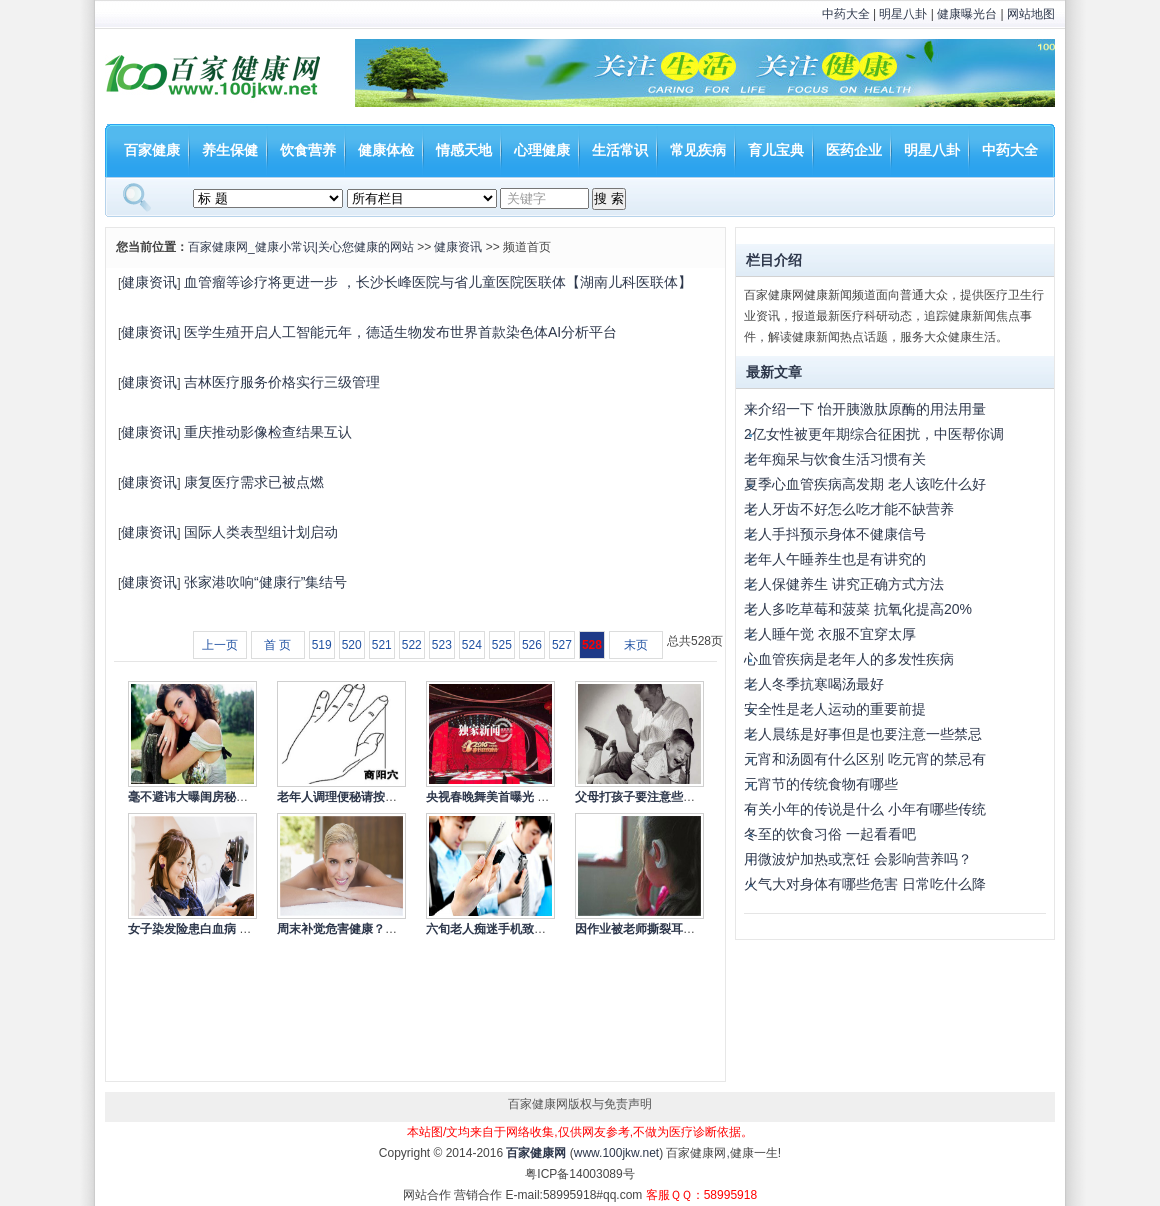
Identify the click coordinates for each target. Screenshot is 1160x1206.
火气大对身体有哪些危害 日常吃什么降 (865, 884)
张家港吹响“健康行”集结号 (265, 582)
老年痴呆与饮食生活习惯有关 (835, 459)
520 (352, 645)
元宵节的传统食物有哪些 (821, 784)
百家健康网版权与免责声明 (580, 1104)
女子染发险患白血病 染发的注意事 (219, 929)
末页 (636, 645)
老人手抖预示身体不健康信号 (835, 534)
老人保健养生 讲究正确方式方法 (844, 584)
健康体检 (386, 150)
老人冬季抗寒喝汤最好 (814, 684)
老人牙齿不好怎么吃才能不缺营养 (849, 509)
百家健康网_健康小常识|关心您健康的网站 (301, 247)
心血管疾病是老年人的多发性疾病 (849, 659)
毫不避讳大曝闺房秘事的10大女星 (218, 797)
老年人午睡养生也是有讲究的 (835, 559)
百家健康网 (536, 1153)
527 (562, 645)
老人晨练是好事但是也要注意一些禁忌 (863, 734)
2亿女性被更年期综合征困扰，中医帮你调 (874, 434)
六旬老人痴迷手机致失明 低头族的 (517, 929)
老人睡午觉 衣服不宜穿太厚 (830, 634)
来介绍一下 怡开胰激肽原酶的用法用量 (865, 409)
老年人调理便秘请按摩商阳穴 (355, 797)
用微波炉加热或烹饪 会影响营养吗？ (858, 859)
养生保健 (230, 150)
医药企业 (854, 150)
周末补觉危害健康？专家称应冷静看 (373, 929)
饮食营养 (308, 150)
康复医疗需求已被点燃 (254, 482)
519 (322, 645)
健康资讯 (458, 247)
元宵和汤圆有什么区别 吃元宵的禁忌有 (865, 759)
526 (532, 645)
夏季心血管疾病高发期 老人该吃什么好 (865, 484)
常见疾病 (698, 150)
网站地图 (1031, 14)
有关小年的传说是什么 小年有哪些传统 (865, 809)
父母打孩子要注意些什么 (641, 797)
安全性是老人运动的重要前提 (835, 709)
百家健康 (152, 150)
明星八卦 (903, 14)
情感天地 (464, 150)
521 (382, 645)
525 (502, 645)
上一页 (220, 645)
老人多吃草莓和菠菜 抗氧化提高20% (858, 609)
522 (412, 645)
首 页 (277, 645)
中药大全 (846, 14)
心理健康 (542, 150)
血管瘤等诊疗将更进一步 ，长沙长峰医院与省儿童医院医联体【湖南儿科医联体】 (438, 282)
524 (472, 645)
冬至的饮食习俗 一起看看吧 (830, 834)
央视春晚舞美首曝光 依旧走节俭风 (517, 797)
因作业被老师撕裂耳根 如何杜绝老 (666, 929)
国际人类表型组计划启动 (261, 532)
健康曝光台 (967, 14)
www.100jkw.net (616, 1153)
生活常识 (620, 150)
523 (442, 645)
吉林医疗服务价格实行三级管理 (282, 382)
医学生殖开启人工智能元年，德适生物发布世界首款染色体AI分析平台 (400, 332)
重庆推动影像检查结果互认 (268, 432)
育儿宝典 (776, 150)
